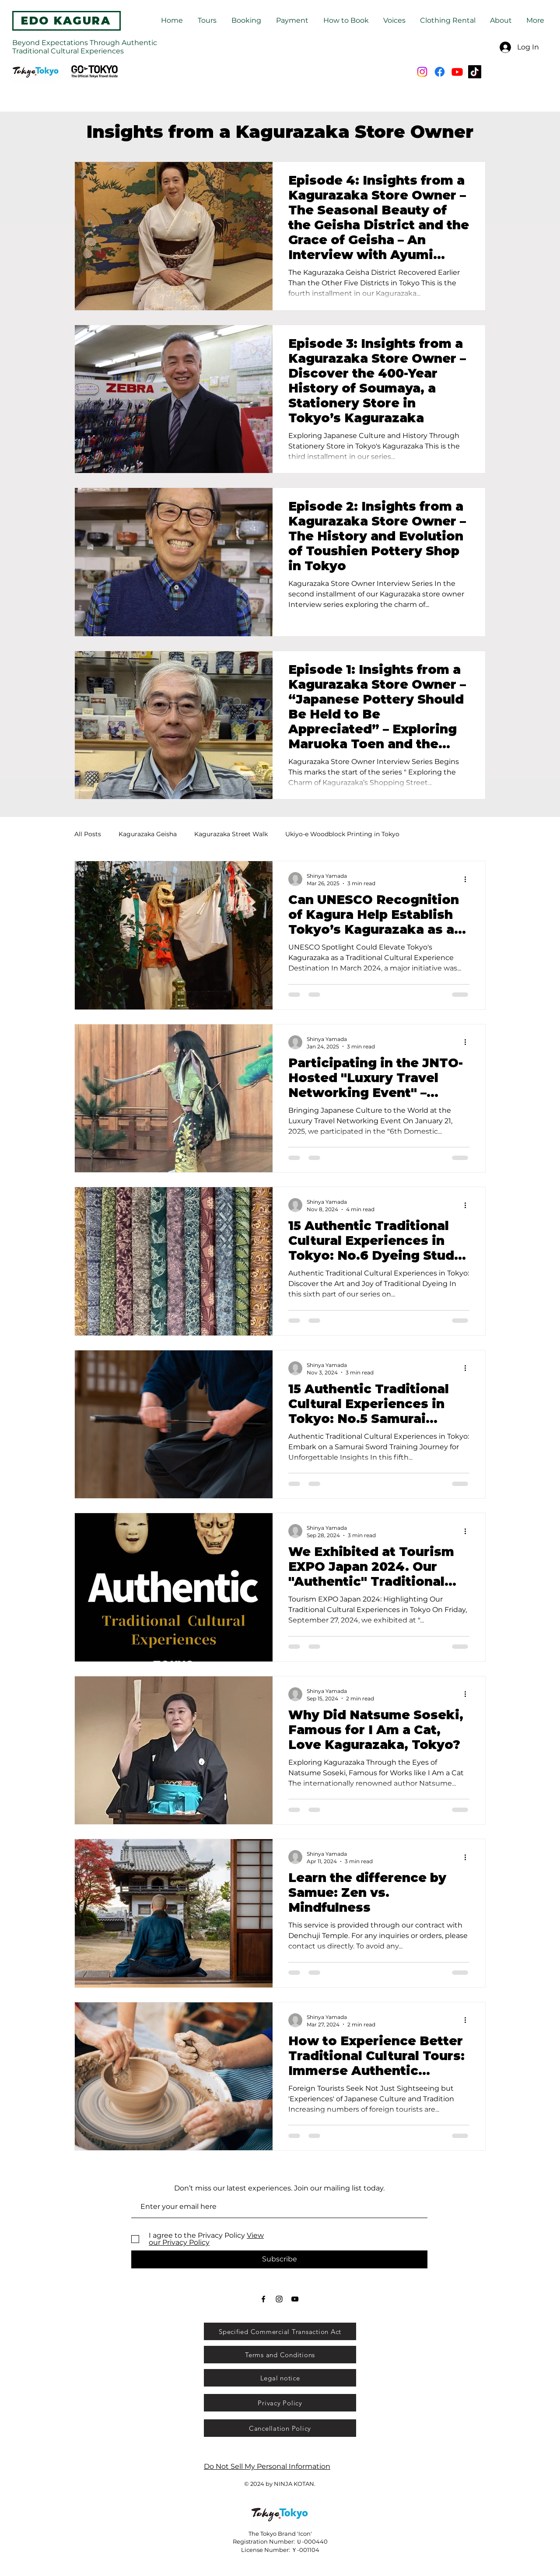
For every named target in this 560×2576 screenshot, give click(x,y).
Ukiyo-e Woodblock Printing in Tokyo (342, 834)
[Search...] (269, 71)
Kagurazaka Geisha (148, 834)
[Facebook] (439, 71)
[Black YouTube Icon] (294, 2299)
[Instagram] (422, 71)
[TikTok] (474, 71)
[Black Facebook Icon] (263, 2299)
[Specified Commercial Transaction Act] (280, 2331)
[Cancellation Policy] (280, 2428)
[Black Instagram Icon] (279, 2299)
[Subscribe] (279, 2259)
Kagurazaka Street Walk (231, 834)
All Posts (87, 834)
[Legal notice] (280, 2378)
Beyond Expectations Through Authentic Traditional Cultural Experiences (84, 47)
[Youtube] (457, 71)
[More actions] (468, 879)
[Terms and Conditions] (280, 2354)
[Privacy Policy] (280, 2402)
